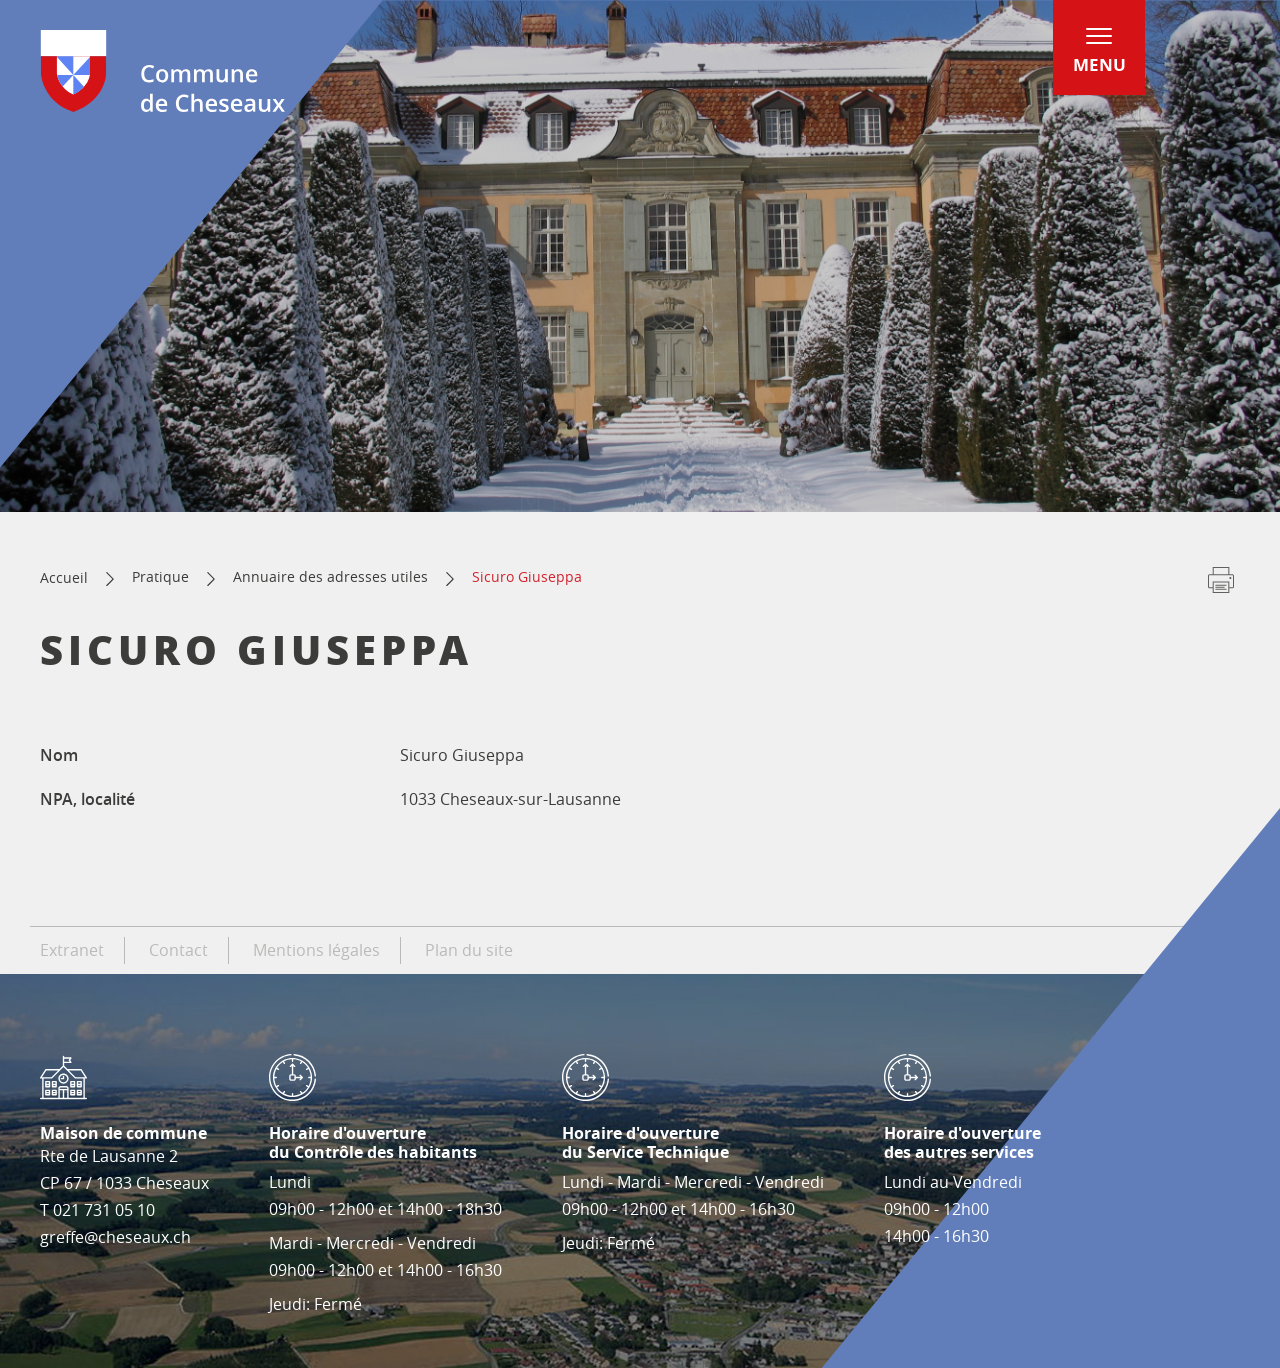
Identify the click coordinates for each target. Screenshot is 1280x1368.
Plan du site (469, 950)
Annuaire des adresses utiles (330, 576)
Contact (178, 950)
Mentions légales (316, 950)
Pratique (160, 576)
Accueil (64, 577)
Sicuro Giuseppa (527, 576)
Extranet (72, 950)
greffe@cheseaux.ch (115, 1237)
